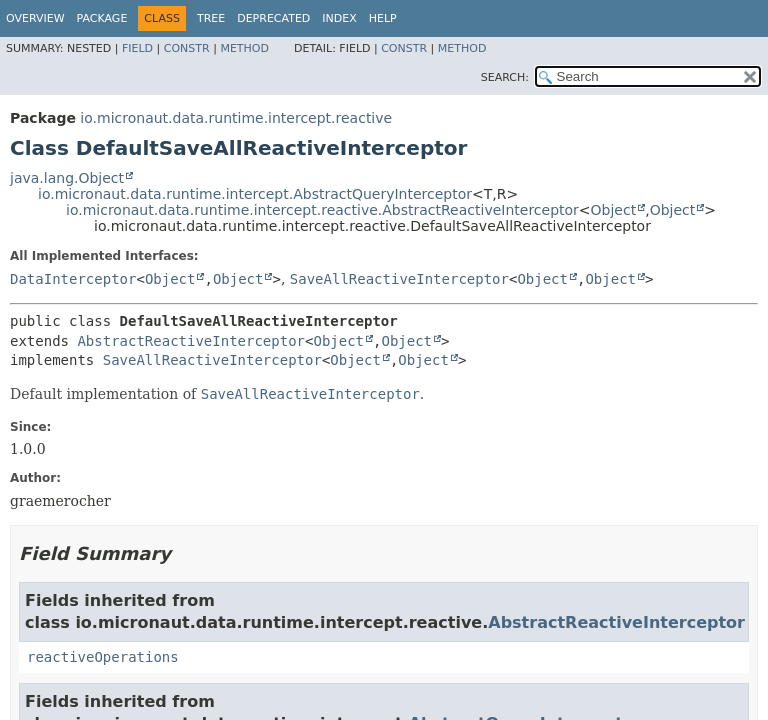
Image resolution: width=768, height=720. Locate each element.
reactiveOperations (103, 657)
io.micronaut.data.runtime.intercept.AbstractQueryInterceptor (255, 194)
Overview (35, 18)
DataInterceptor (73, 279)
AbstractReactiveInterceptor (191, 341)
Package (102, 18)
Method (244, 48)
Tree (211, 18)
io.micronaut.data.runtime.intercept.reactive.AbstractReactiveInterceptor (322, 210)
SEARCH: (505, 77)
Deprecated (273, 18)
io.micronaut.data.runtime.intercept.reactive (236, 118)
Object (614, 210)
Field (137, 48)
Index (339, 18)
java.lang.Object (67, 178)
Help (383, 18)
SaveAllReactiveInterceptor (399, 279)
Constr (187, 48)
